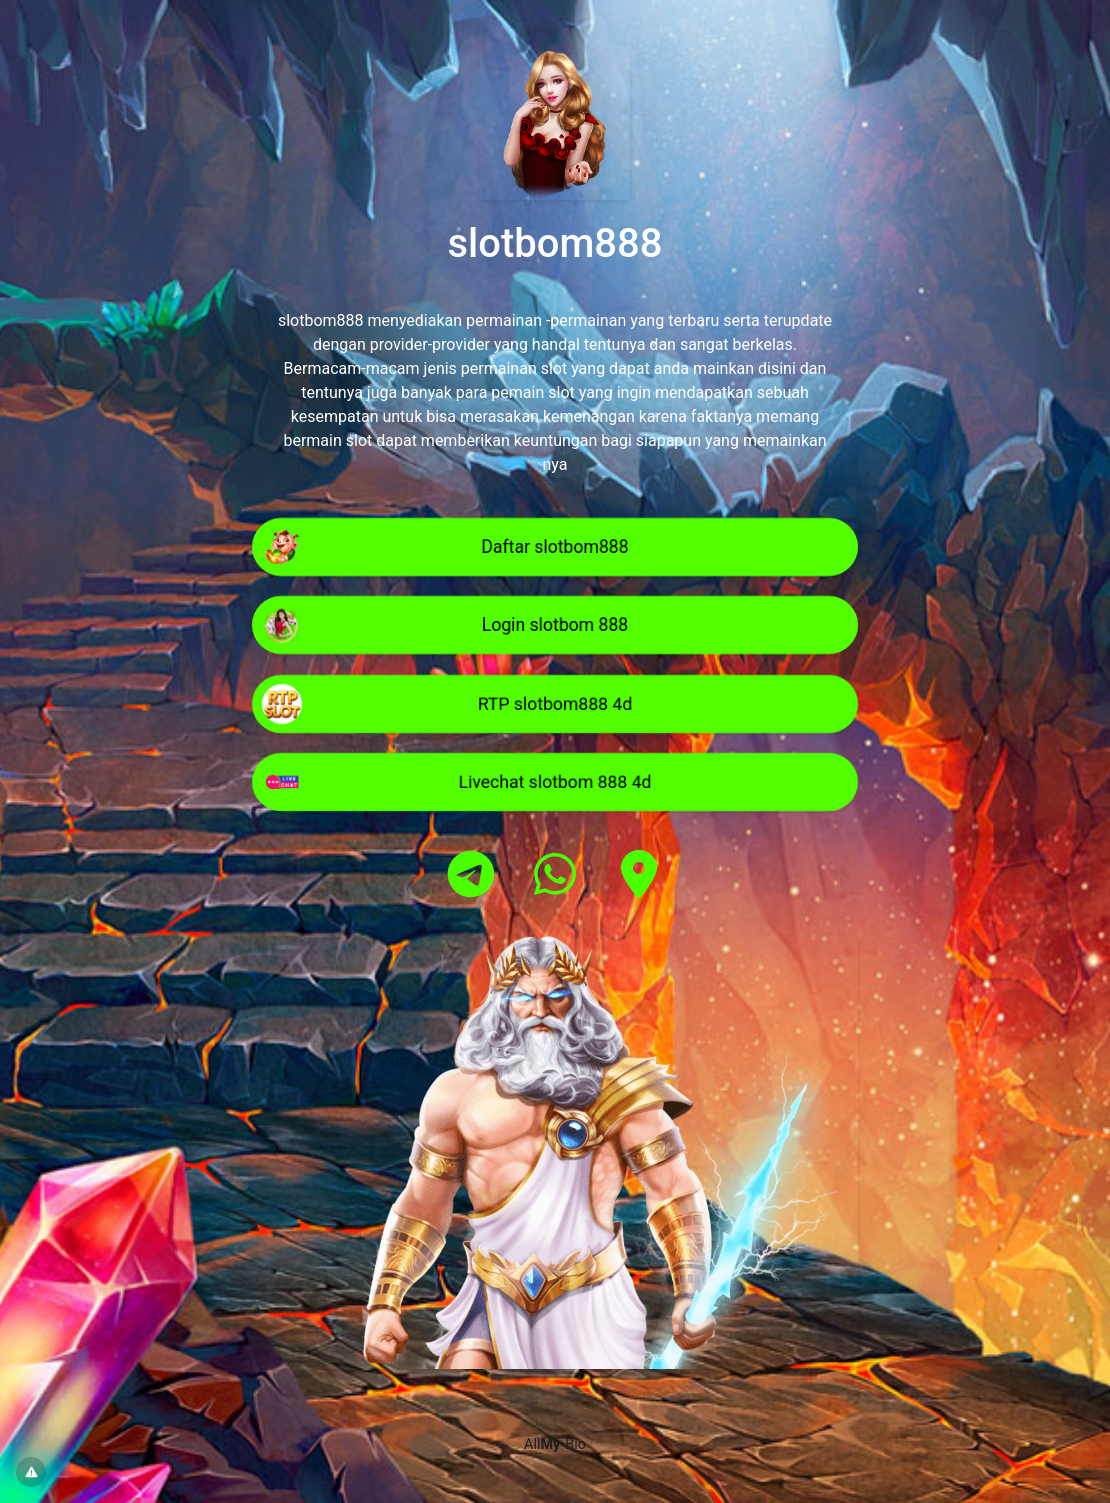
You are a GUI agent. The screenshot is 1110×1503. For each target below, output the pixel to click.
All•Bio (555, 1444)
